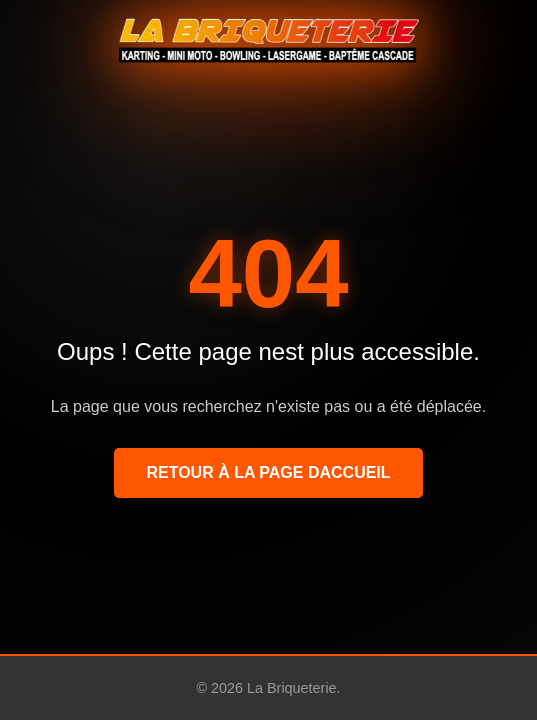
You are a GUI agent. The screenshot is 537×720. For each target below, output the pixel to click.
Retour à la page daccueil (268, 472)
